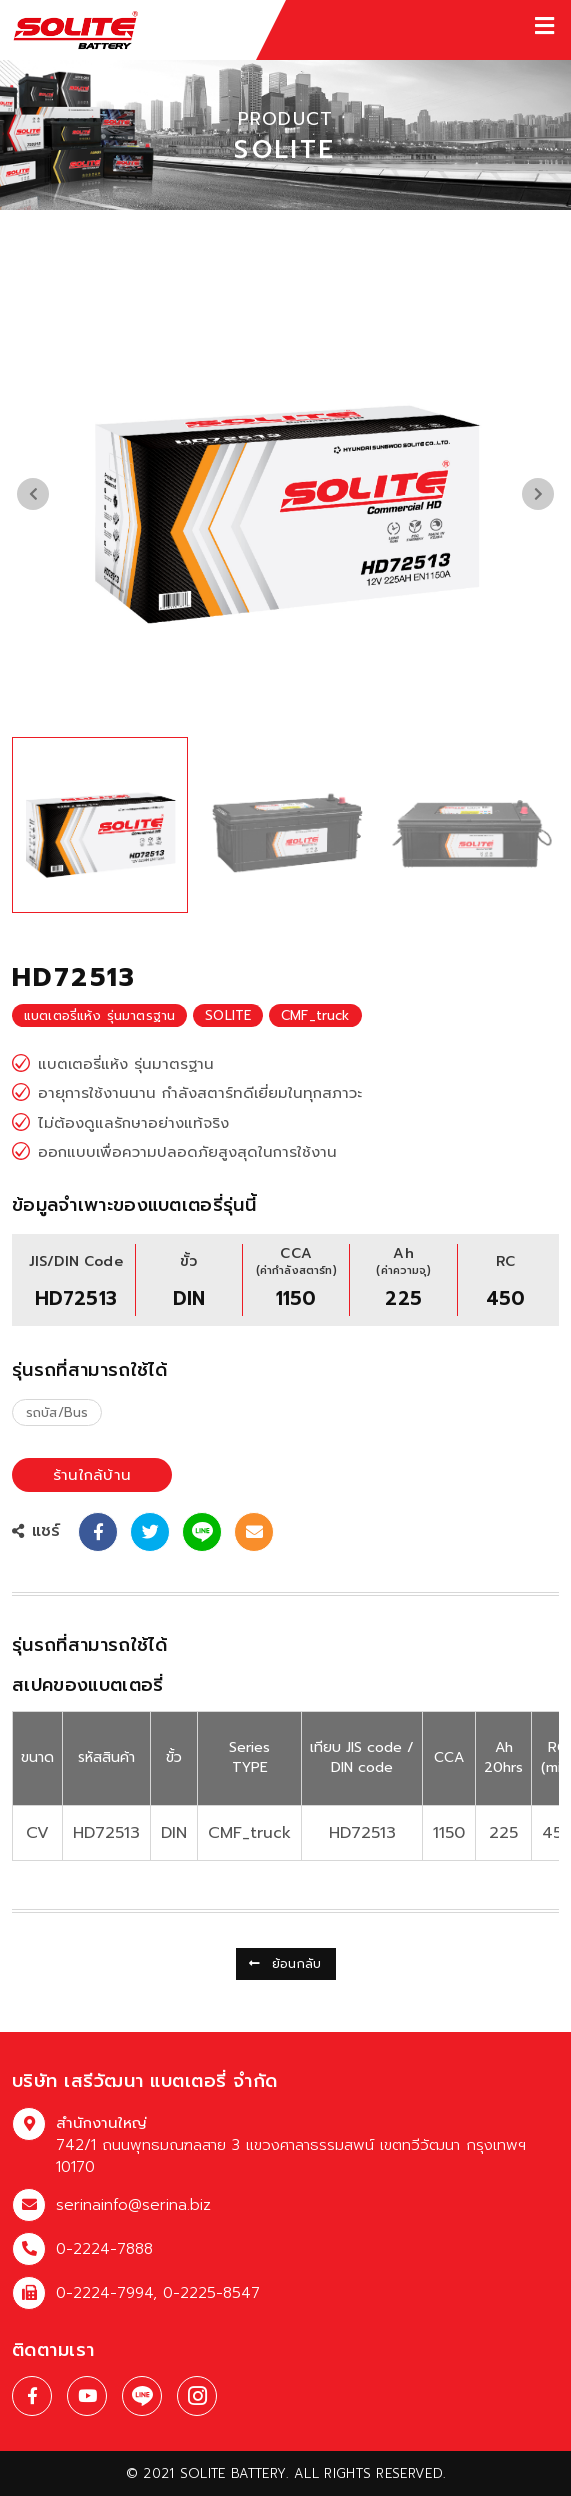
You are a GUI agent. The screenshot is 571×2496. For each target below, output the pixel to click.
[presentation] (33, 494)
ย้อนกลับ (285, 1964)
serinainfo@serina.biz (133, 2205)
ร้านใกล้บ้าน (92, 1475)
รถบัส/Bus (57, 1412)
